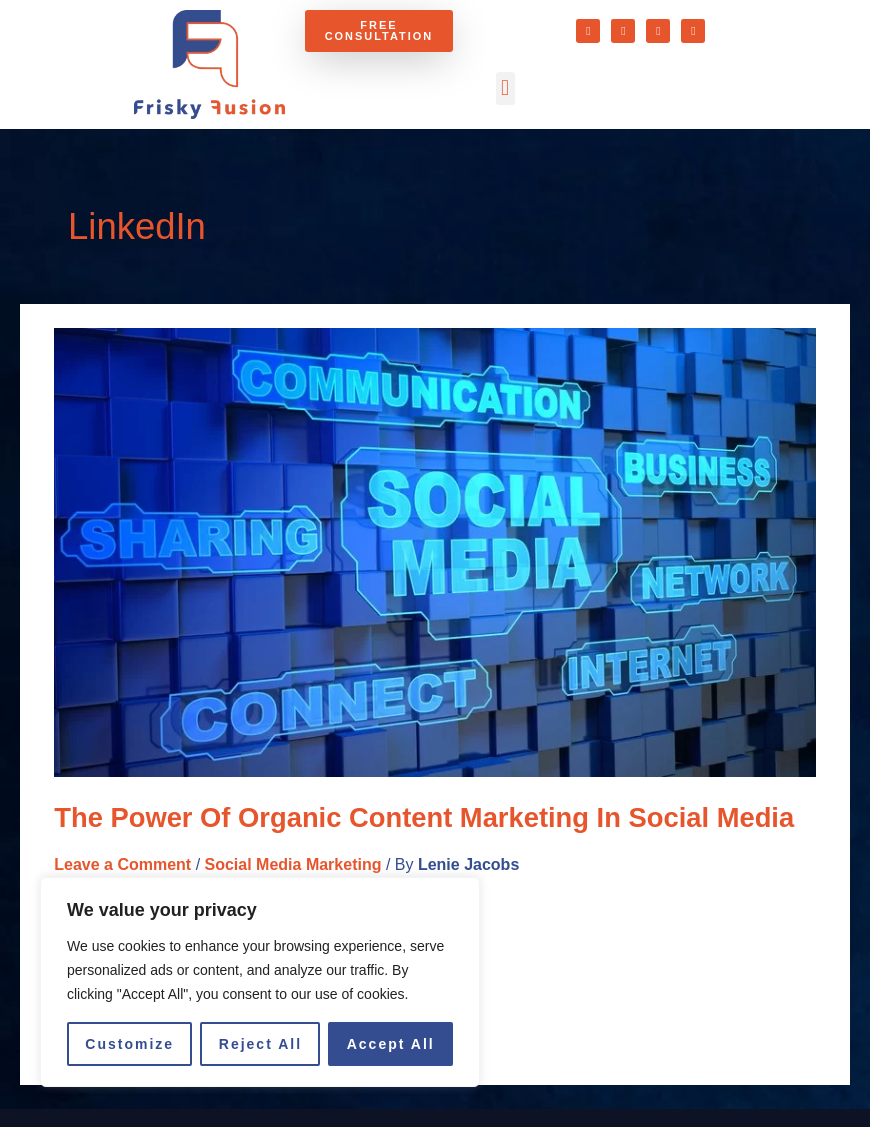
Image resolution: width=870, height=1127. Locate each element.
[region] (260, 982)
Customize (129, 1044)
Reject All (260, 1044)
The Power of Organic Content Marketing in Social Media (424, 817)
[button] (505, 88)
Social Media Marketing (293, 864)
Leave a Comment (122, 864)
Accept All (391, 1044)
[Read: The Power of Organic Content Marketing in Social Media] (435, 551)
